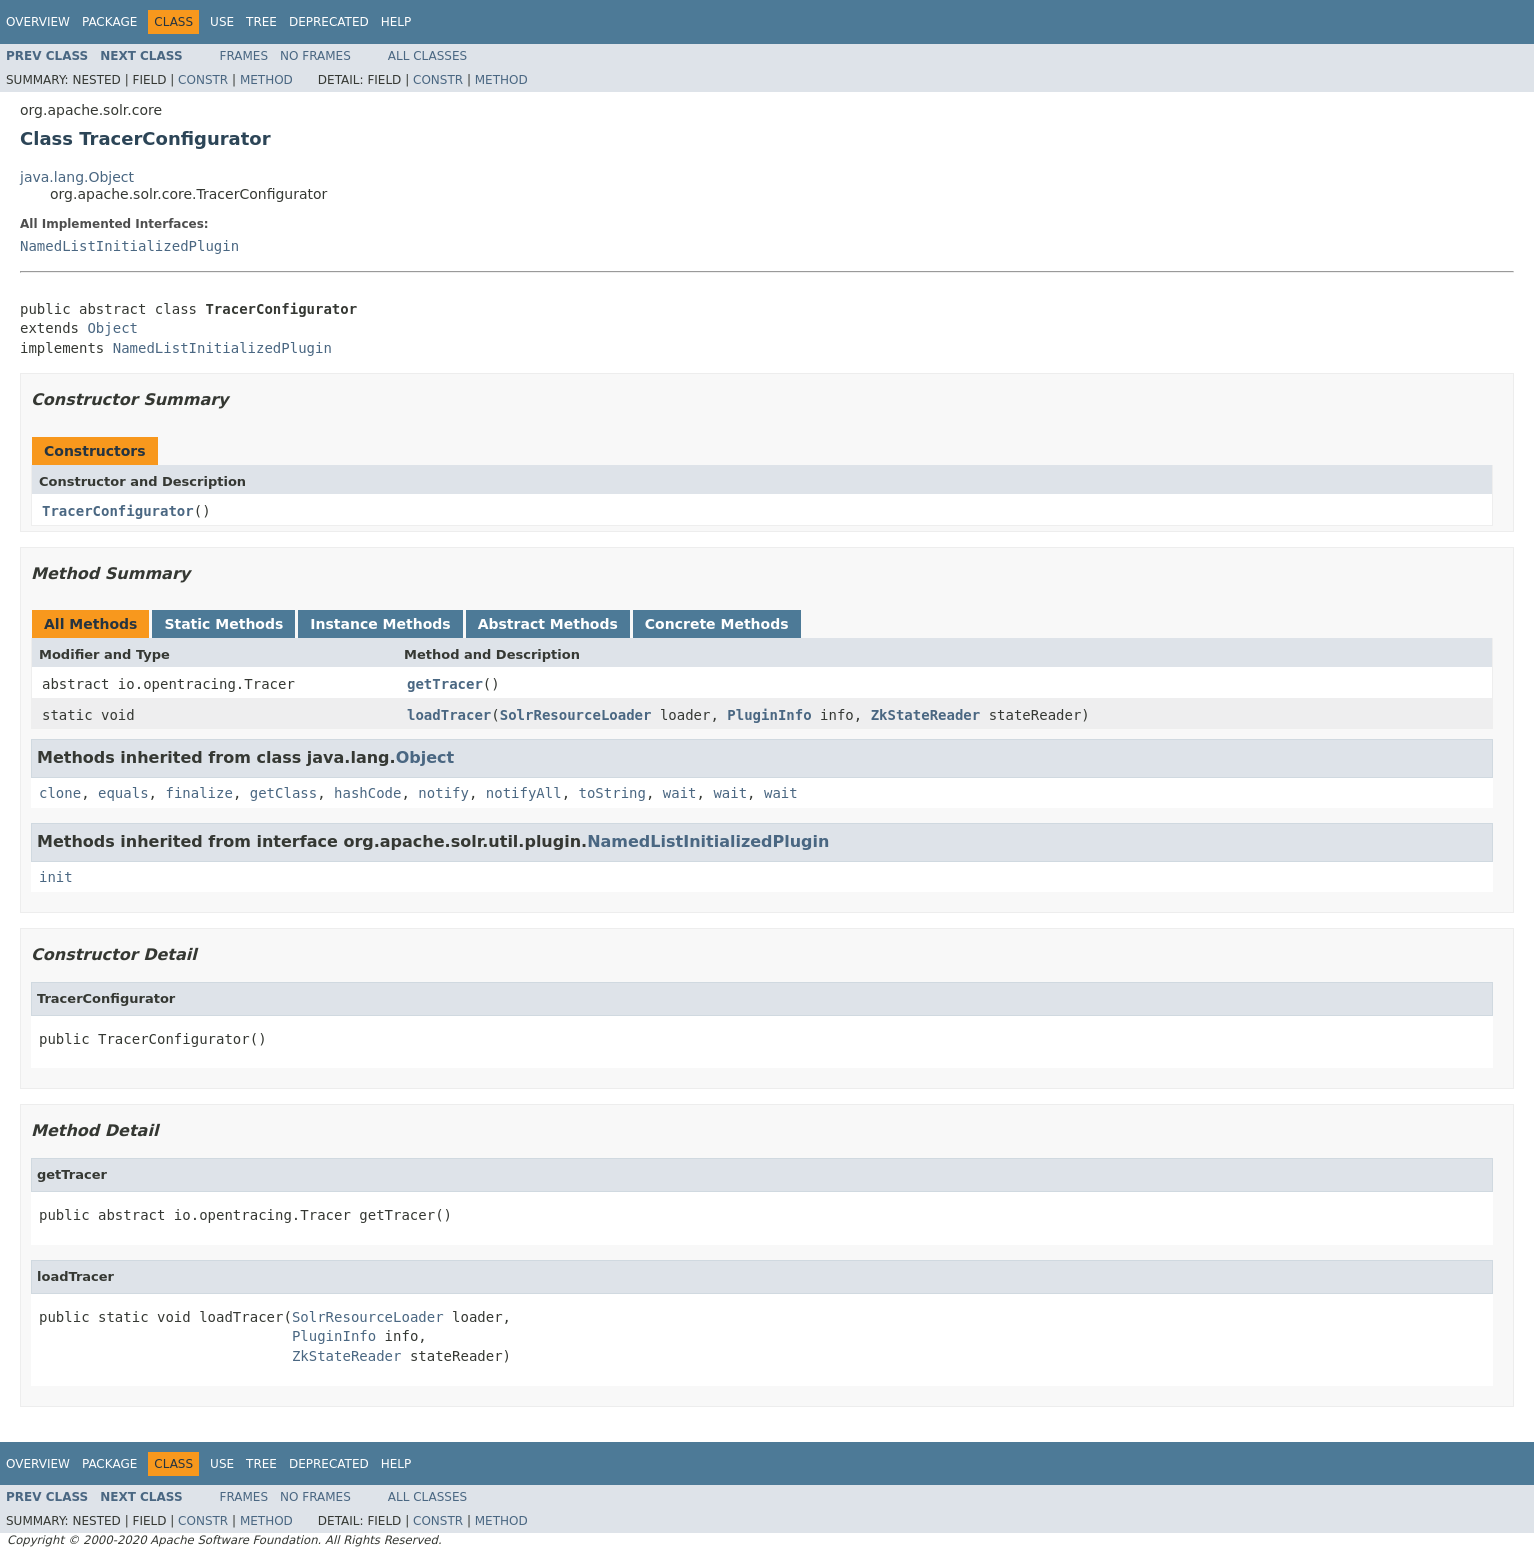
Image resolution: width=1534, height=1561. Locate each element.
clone (60, 793)
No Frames (315, 56)
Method (266, 80)
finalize (198, 793)
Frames (244, 56)
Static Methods (223, 624)
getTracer (445, 684)
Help (396, 22)
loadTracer (449, 715)
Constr (203, 80)
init (56, 877)
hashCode (367, 793)
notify (443, 793)
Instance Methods (380, 624)
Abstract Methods (548, 624)
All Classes (427, 56)
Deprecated (329, 22)
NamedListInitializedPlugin (129, 246)
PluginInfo (769, 715)
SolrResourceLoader (576, 715)
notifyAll (524, 793)
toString (612, 793)
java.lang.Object (77, 177)
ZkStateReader (926, 715)
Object (112, 328)
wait (680, 793)
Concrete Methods (717, 624)
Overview (38, 22)
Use (222, 22)
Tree (261, 22)
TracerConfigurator (118, 511)
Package (109, 22)
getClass (283, 793)
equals (123, 793)
